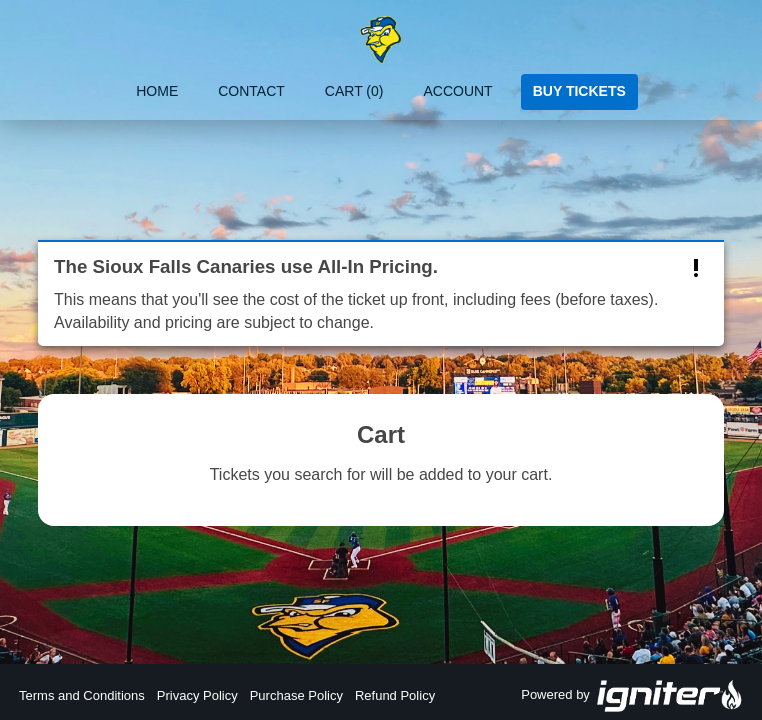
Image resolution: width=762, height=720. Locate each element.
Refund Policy (395, 695)
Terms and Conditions (82, 695)
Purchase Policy (296, 695)
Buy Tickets (579, 91)
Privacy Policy (197, 695)
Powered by (632, 696)
